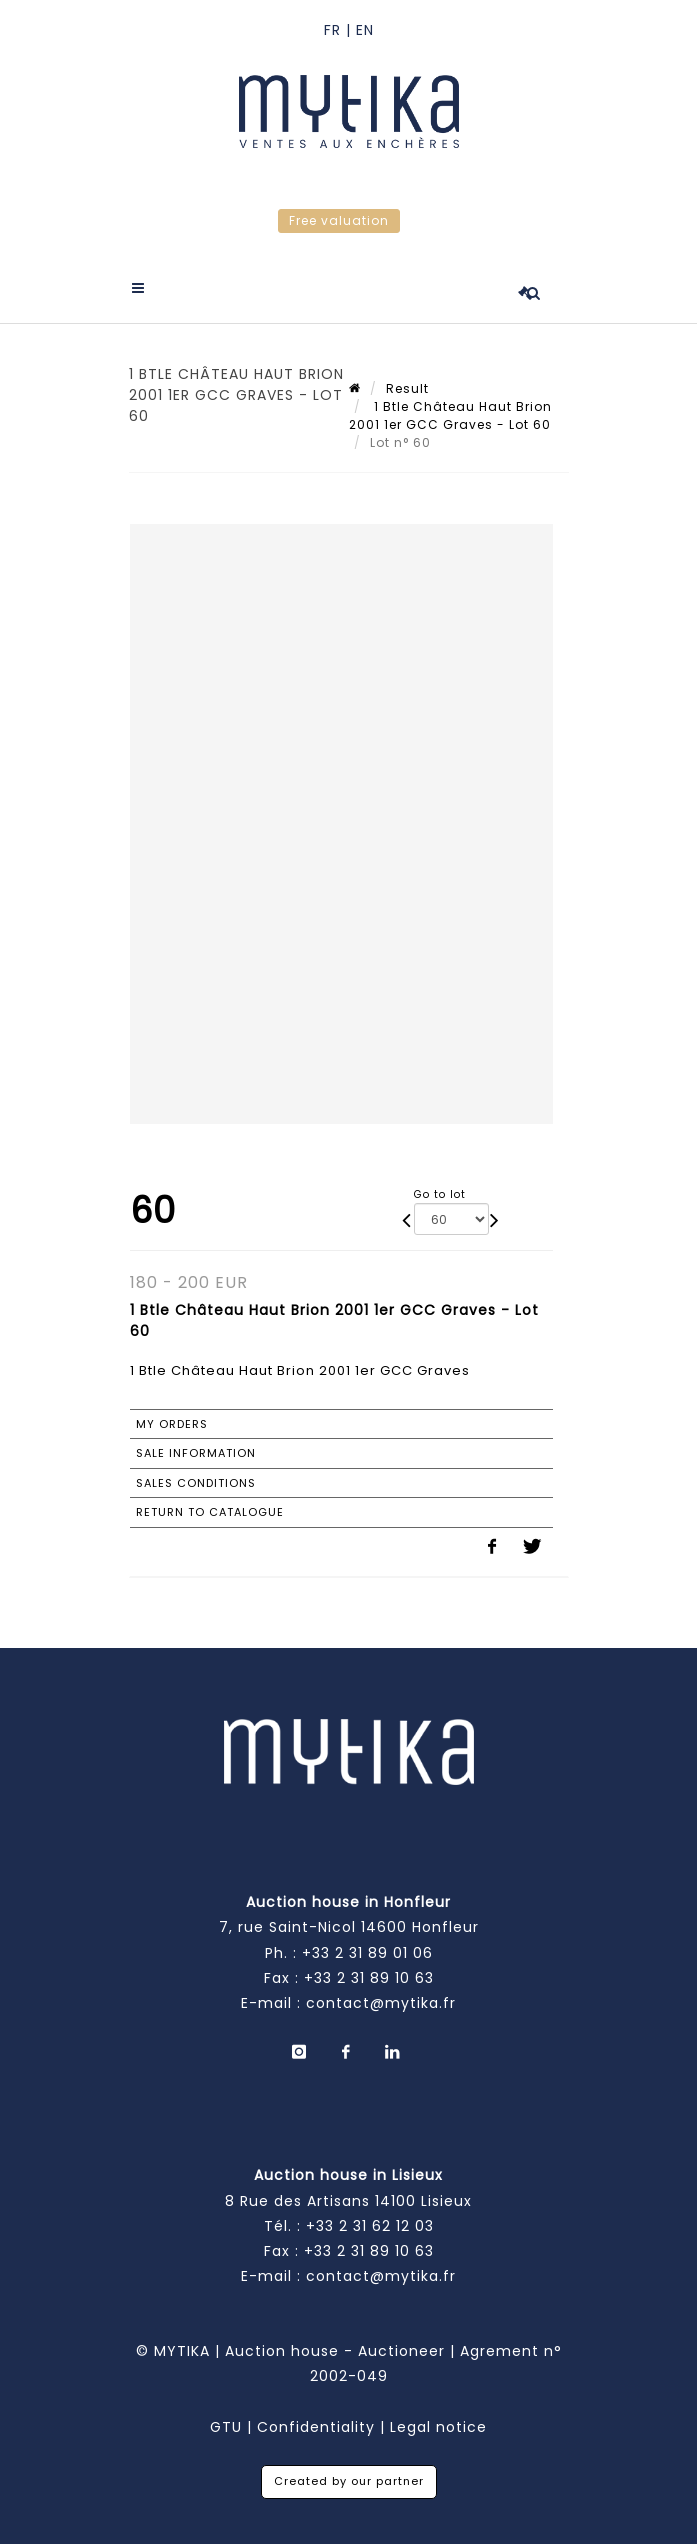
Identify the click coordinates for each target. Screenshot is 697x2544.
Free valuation (339, 220)
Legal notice (438, 2427)
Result (407, 388)
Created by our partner (349, 2481)
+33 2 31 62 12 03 (370, 2226)
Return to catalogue (210, 1512)
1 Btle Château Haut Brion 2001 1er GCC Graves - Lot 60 (450, 415)
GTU (226, 2427)
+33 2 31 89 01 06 (367, 1953)
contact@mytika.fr (381, 2003)
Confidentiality (316, 2427)
